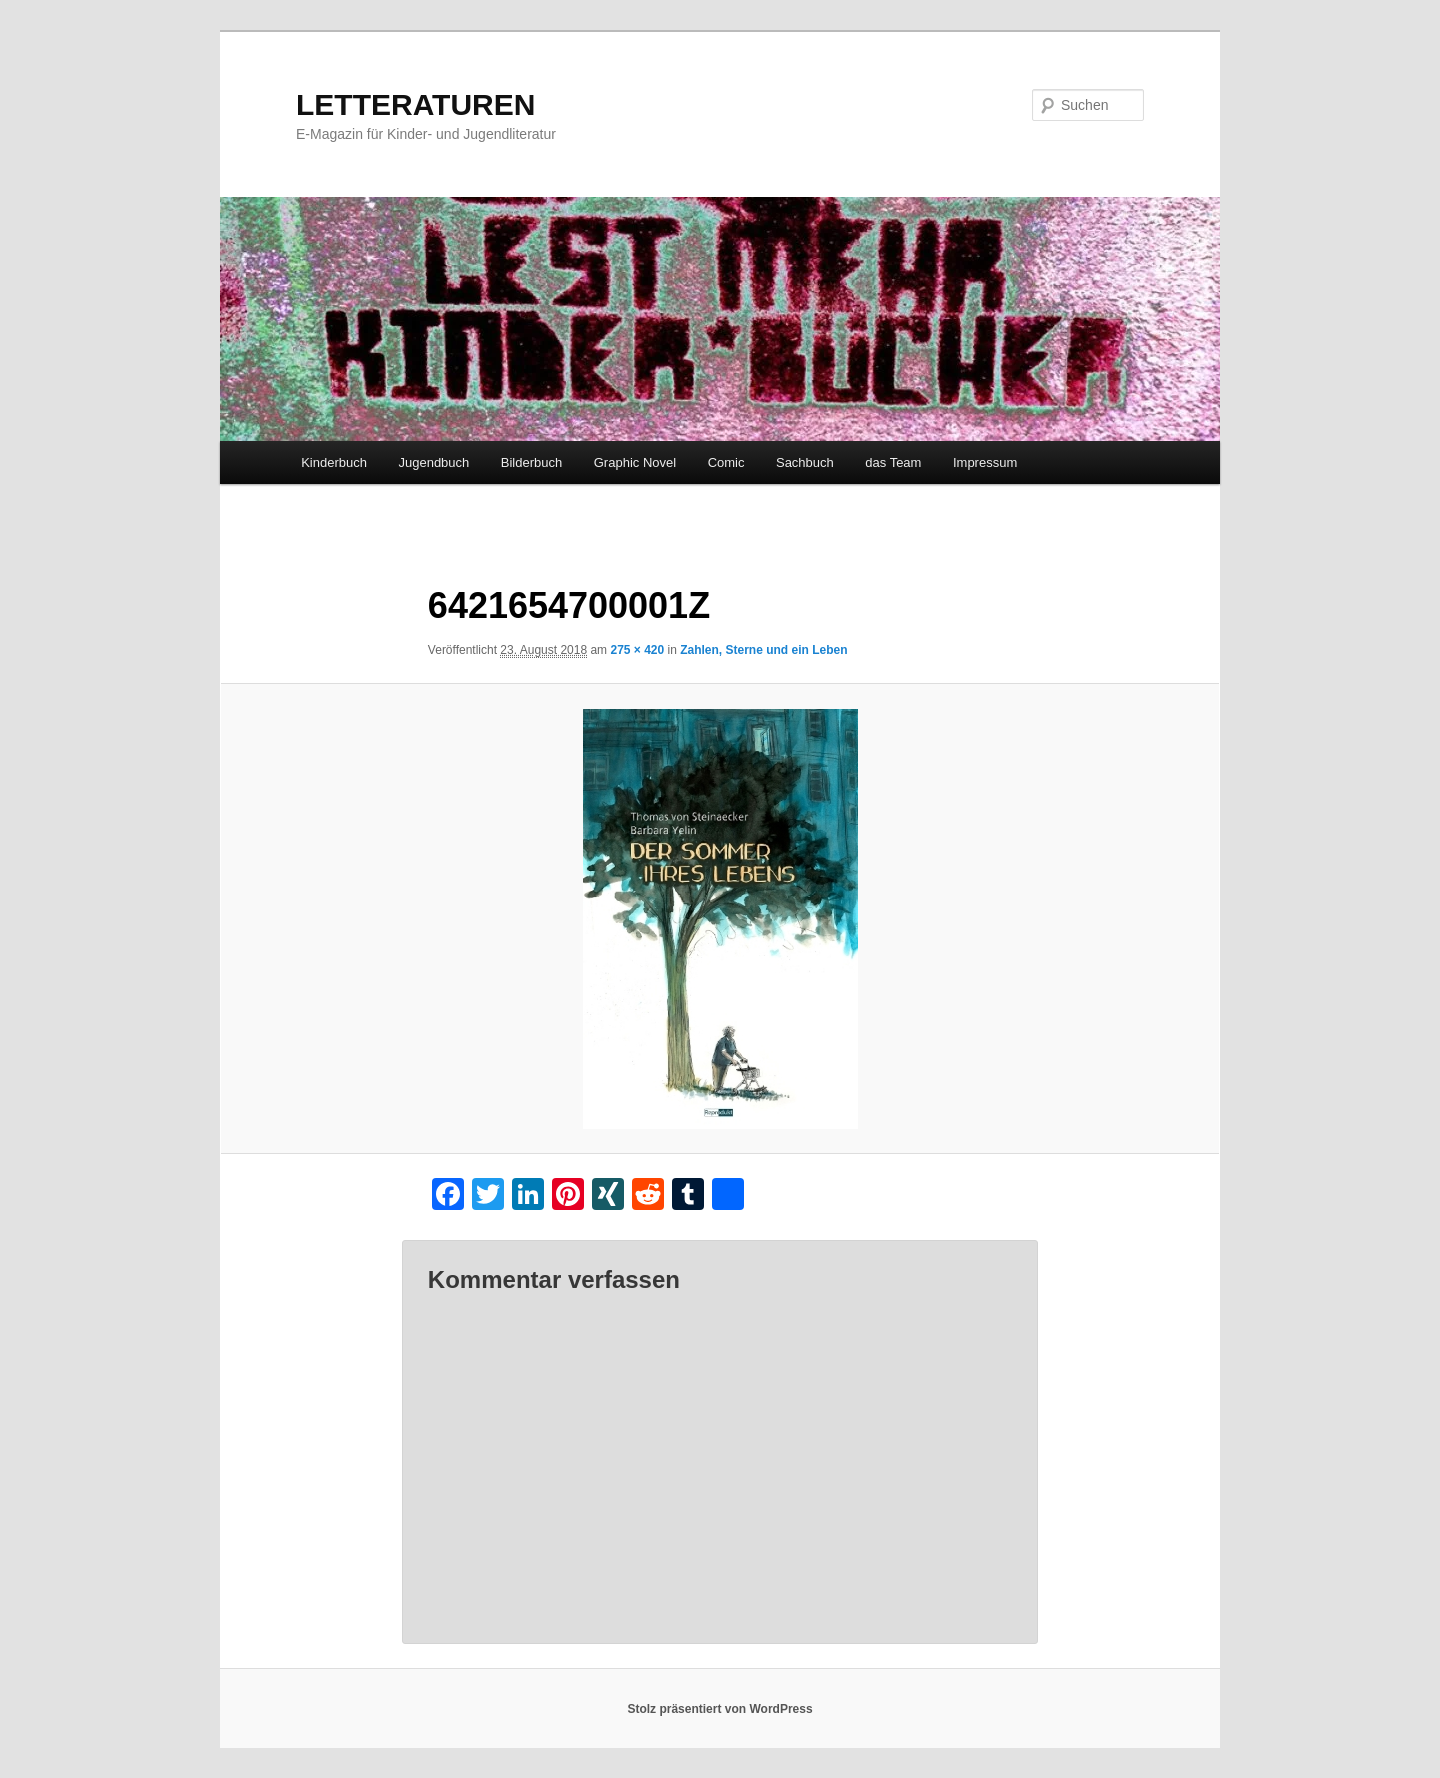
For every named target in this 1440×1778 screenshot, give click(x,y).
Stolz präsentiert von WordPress (719, 1709)
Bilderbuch (531, 462)
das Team (893, 462)
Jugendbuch (433, 462)
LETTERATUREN (415, 104)
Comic (726, 462)
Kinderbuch (334, 462)
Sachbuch (805, 462)
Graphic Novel (635, 462)
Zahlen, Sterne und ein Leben (763, 650)
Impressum (985, 462)
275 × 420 (637, 650)
